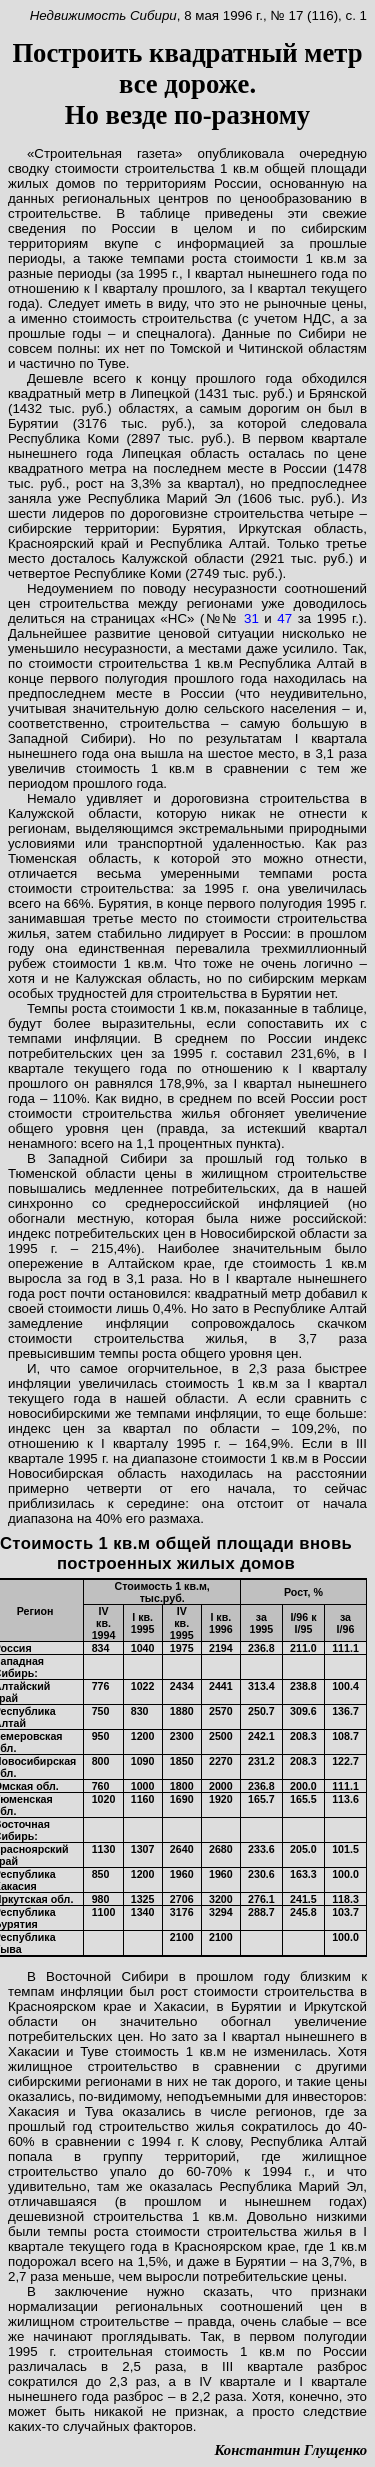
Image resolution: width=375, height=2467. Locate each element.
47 (284, 618)
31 (251, 618)
